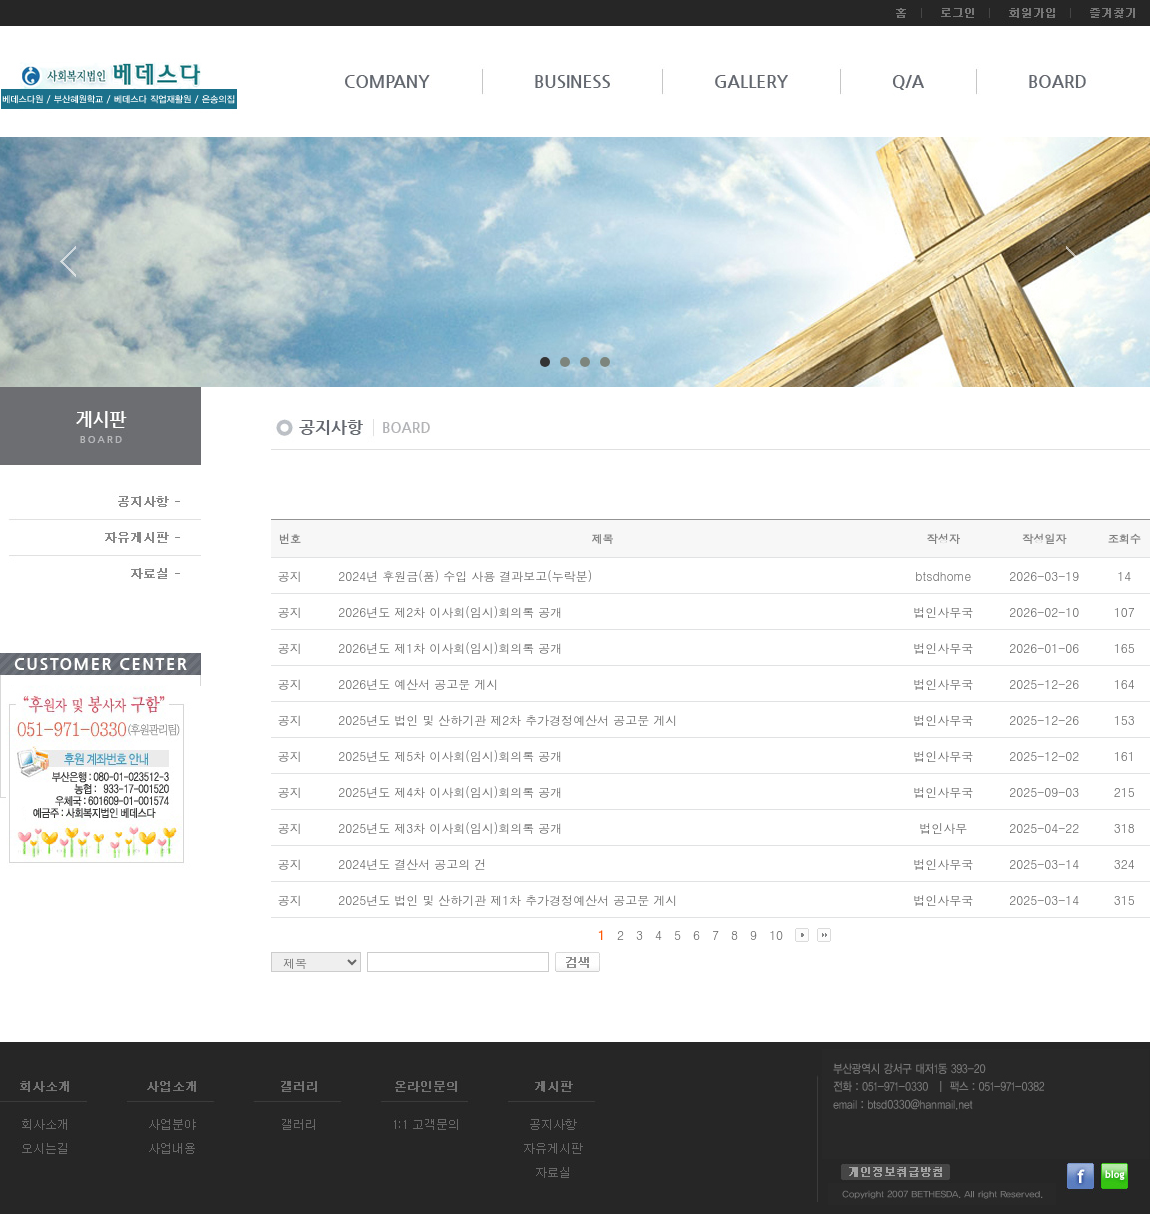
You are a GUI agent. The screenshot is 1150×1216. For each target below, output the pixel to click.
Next (1074, 269)
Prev (76, 269)
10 (776, 934)
